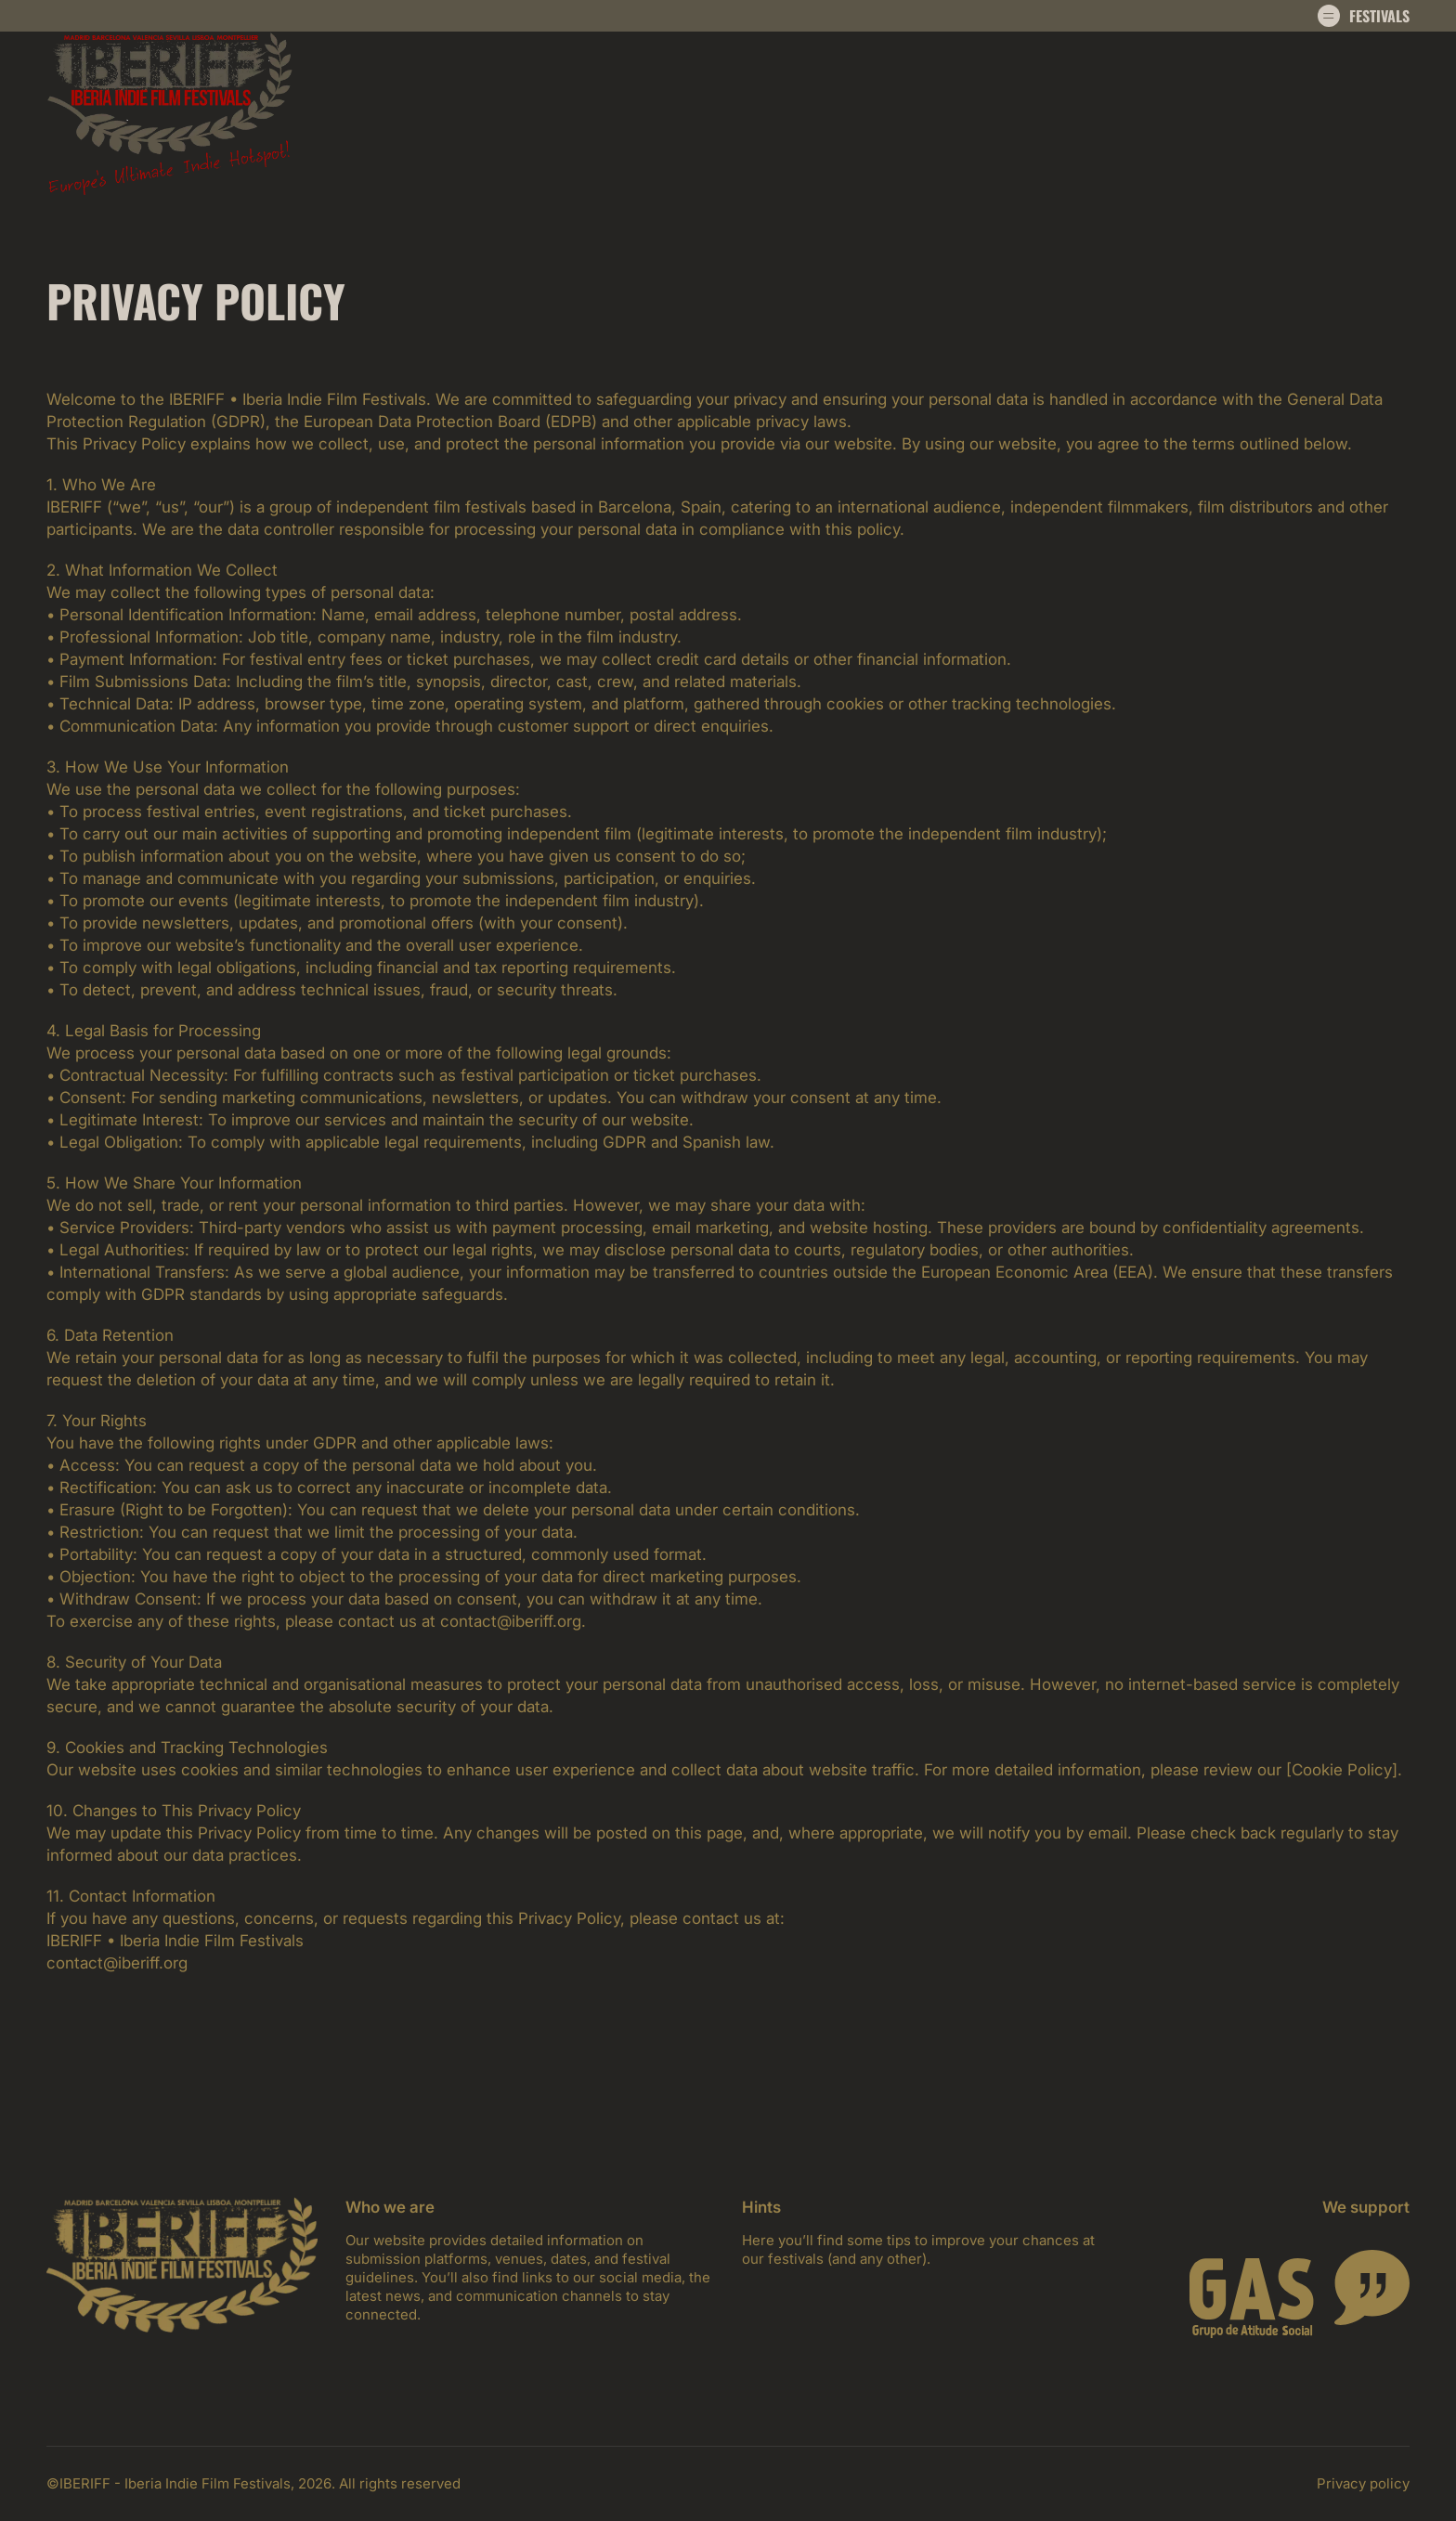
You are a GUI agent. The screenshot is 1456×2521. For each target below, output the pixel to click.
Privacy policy (1363, 2483)
